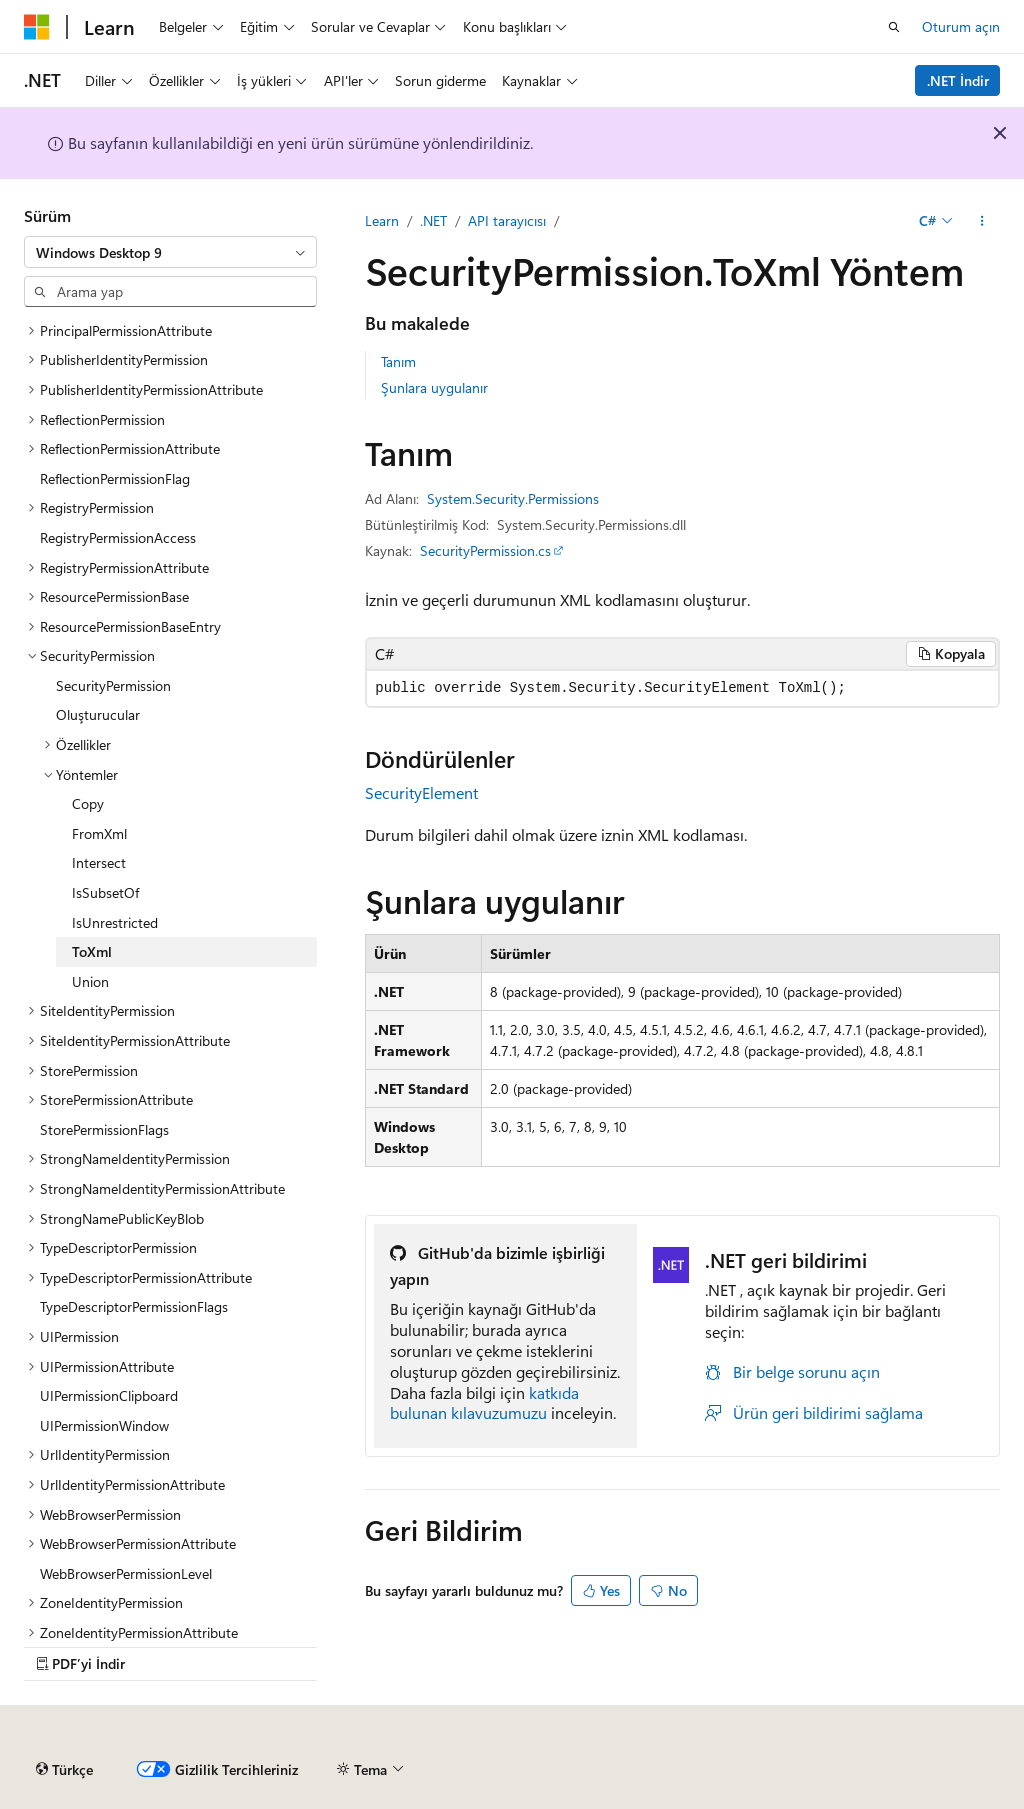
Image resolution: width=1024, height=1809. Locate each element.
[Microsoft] (37, 27)
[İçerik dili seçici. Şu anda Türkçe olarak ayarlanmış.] (64, 1770)
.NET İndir (958, 80)
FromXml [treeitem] (99, 833)
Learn (382, 220)
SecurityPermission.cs (485, 550)
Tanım (398, 361)
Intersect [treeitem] (99, 862)
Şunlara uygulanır (434, 387)
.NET (433, 220)
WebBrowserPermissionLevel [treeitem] (126, 1573)
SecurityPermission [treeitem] (113, 685)
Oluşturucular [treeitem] (98, 714)
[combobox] (170, 252)
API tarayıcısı (507, 220)
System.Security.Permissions (513, 498)
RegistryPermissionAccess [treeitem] (118, 537)
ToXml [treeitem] (92, 951)
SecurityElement (421, 792)
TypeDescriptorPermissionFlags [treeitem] (134, 1306)
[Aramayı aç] (894, 27)
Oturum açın (961, 26)
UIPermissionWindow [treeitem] (104, 1425)
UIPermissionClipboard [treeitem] (109, 1395)
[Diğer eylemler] (982, 221)
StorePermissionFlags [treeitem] (104, 1129)
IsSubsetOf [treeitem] (105, 892)
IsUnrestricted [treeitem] (115, 922)
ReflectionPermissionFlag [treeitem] (115, 478)
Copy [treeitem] (88, 803)
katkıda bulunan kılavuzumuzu (484, 1403)
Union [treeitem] (90, 981)
